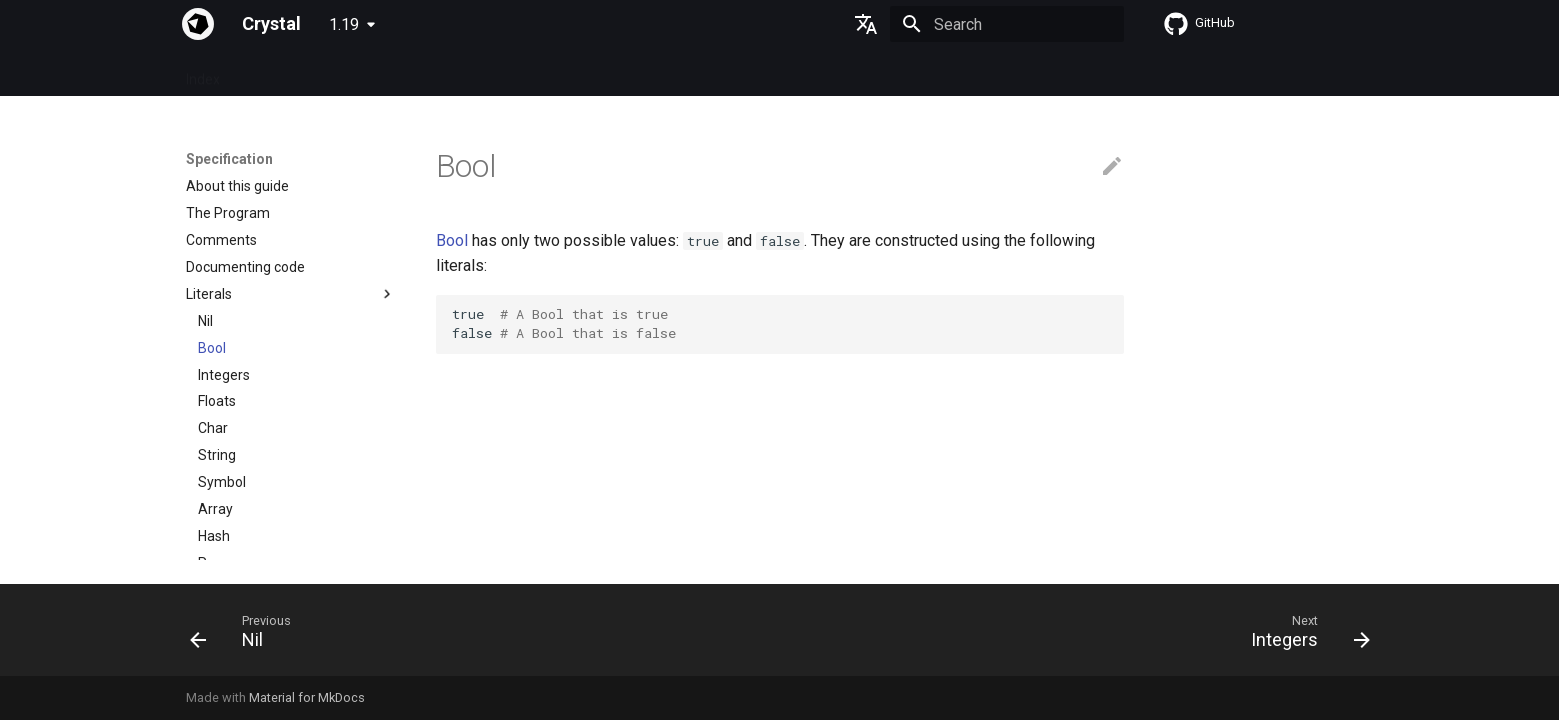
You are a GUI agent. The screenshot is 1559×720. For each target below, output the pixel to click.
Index (203, 73)
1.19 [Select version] (344, 24)
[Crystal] (198, 24)
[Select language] (866, 24)
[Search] (1007, 24)
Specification (285, 73)
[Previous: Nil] (247, 636)
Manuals (523, 73)
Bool (452, 240)
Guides (371, 73)
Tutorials (444, 73)
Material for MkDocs (307, 697)
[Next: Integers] (1303, 636)
